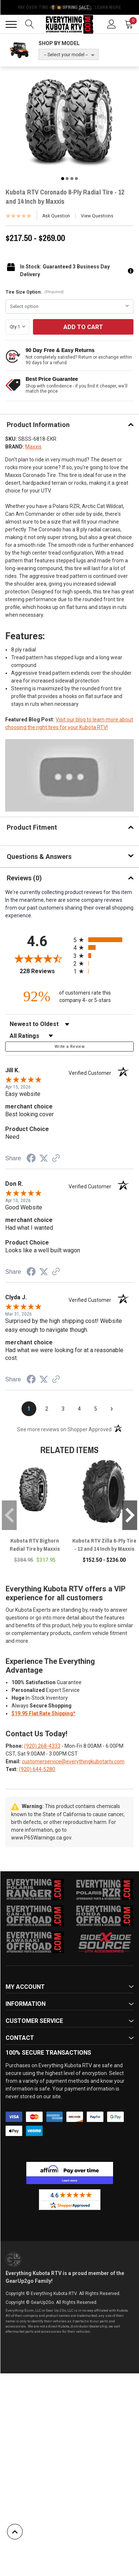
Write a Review (69, 1046)
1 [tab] (62, 178)
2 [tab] (67, 178)
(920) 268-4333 (42, 1746)
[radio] (103, 939)
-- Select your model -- (66, 54)
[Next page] (112, 1409)
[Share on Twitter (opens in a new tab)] (43, 1158)
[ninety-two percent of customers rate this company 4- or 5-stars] (69, 996)
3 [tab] (71, 178)
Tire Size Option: (35, 292)
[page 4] (79, 1409)
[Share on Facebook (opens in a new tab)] (31, 1159)
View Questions (97, 216)
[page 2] (47, 1409)
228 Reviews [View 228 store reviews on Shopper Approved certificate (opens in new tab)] (44, 971)
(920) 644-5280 (37, 1769)
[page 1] (28, 1408)
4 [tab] (76, 178)
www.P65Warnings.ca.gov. (41, 1838)
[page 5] (96, 1409)
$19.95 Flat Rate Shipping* (43, 1713)
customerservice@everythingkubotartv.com (73, 1761)
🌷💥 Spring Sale (69, 7)
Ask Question (56, 216)
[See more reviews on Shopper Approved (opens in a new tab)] (56, 1159)
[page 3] (63, 1409)
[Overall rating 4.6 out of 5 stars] (37, 958)
